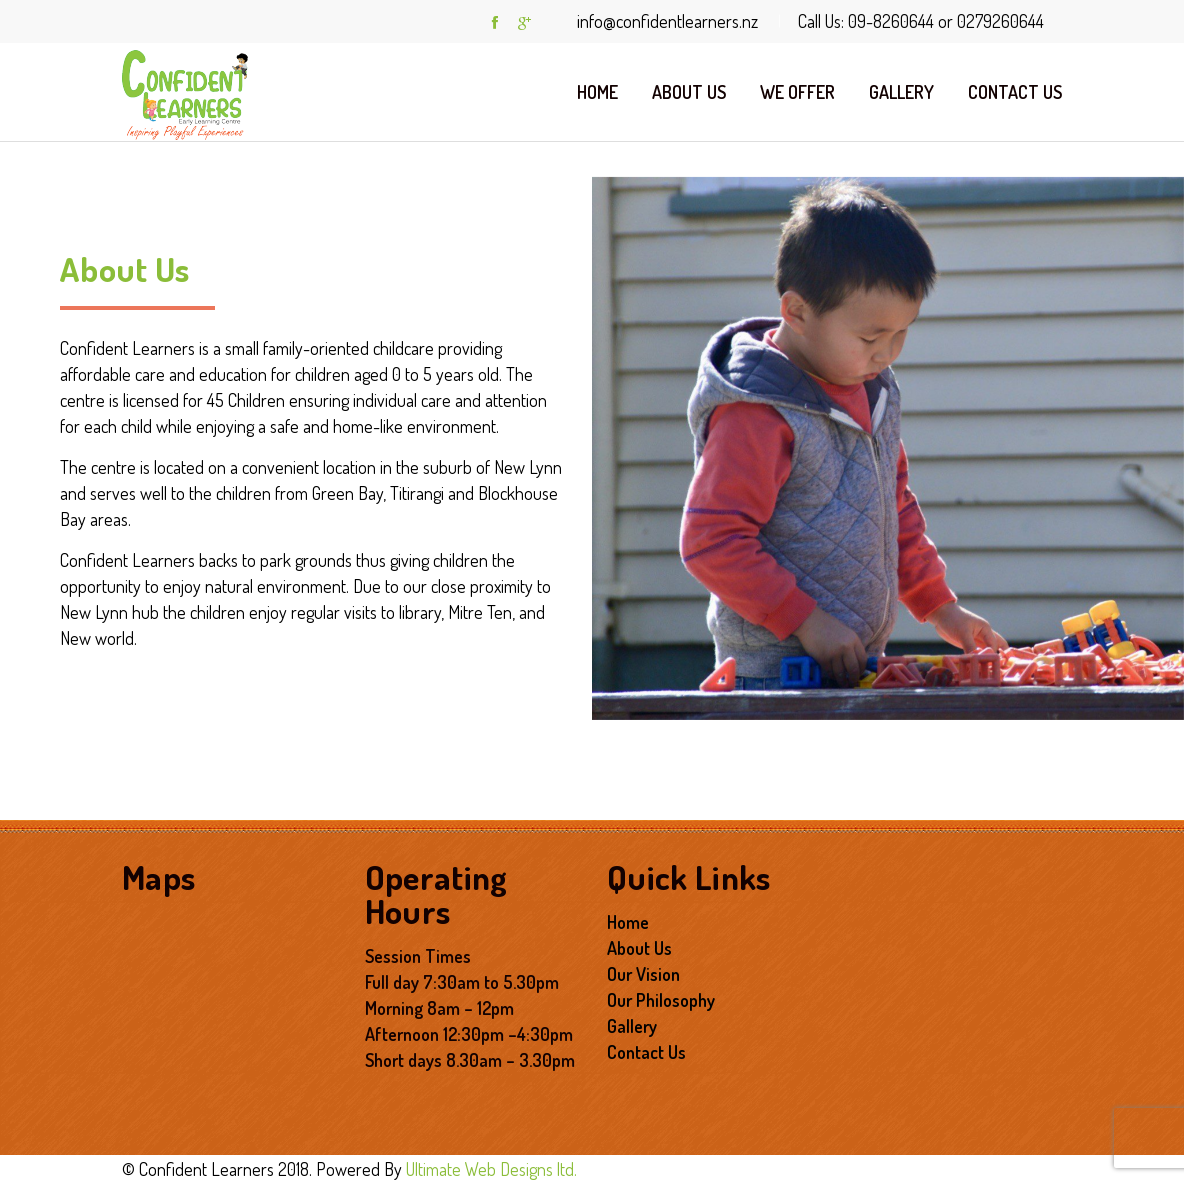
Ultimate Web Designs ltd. (491, 1169)
